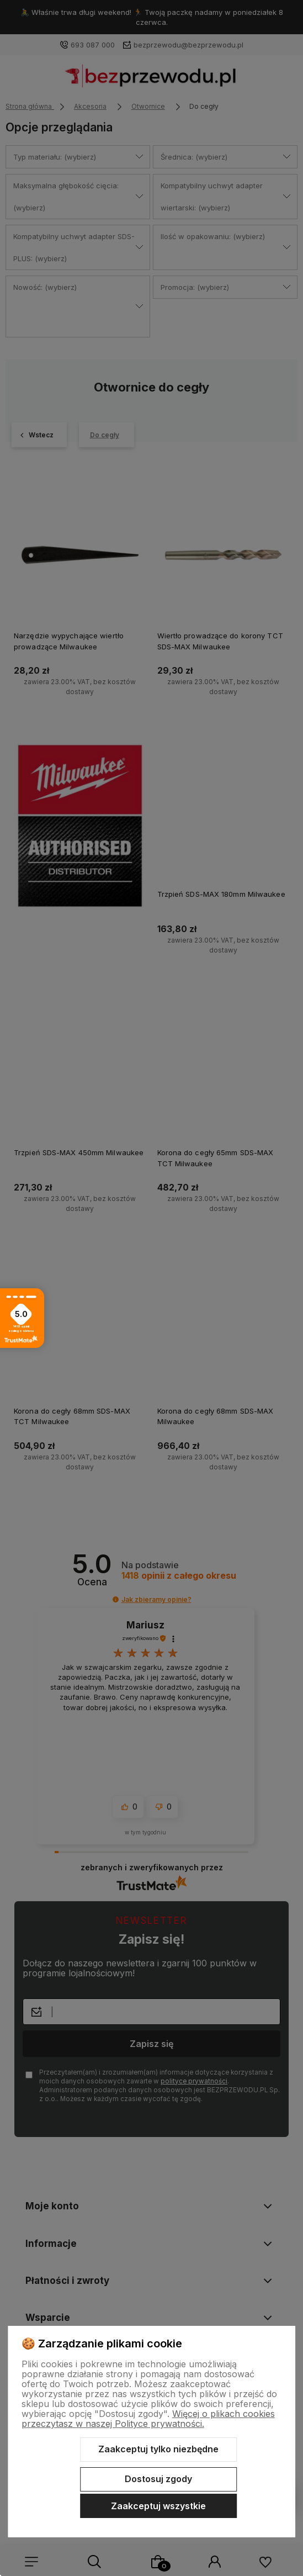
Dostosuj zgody (158, 2478)
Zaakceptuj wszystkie (158, 2505)
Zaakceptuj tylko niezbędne (158, 2449)
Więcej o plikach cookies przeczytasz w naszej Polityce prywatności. (148, 2418)
